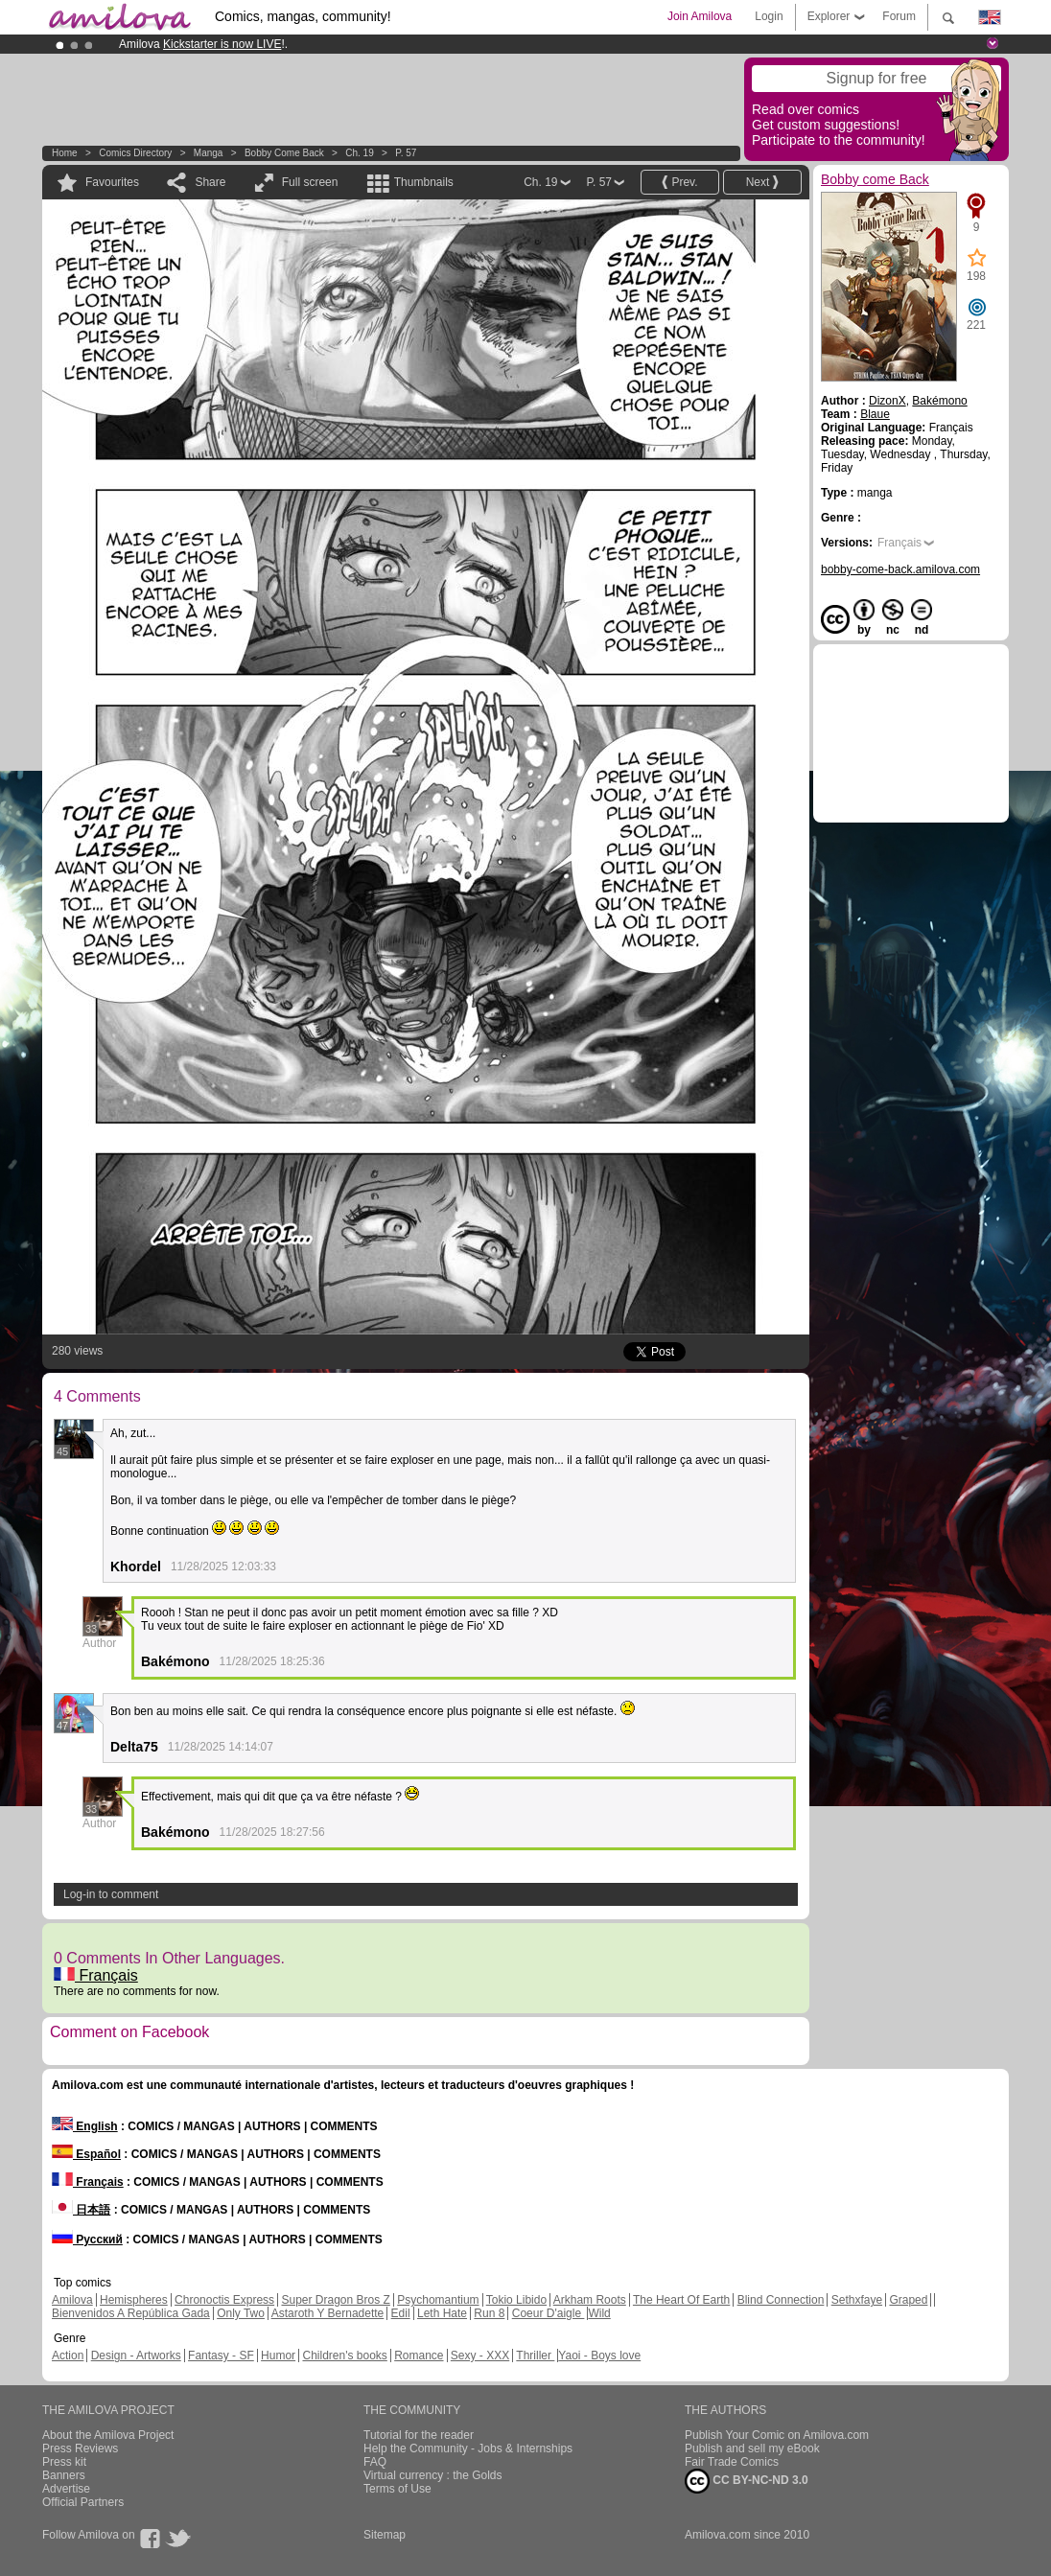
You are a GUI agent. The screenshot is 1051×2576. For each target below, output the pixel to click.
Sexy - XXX (480, 2355)
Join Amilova (699, 16)
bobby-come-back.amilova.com (900, 569)
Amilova (72, 2300)
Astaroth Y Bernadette (328, 2313)
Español (86, 2154)
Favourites (112, 182)
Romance (418, 2355)
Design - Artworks (136, 2355)
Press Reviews (80, 2448)
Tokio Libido (516, 2300)
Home (65, 153)
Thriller (535, 2355)
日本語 (81, 2209)
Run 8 (489, 2313)
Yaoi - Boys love (599, 2355)
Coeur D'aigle (548, 2313)
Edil (400, 2313)
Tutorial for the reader (418, 2435)
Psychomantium (438, 2300)
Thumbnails (424, 182)
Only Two (241, 2313)
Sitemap (384, 2534)
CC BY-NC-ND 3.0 (746, 2481)
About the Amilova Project (108, 2435)
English (85, 2126)
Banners (63, 2475)
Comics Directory (135, 153)
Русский (87, 2239)
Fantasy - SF (221, 2355)
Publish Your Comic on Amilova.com (777, 2435)
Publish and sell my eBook (752, 2448)
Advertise (66, 2488)
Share (210, 182)
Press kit (64, 2462)
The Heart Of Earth (681, 2300)
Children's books (344, 2355)
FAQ (374, 2462)
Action (67, 2355)
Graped (908, 2300)
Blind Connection (781, 2300)
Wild (599, 2313)
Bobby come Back (284, 153)
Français (96, 1975)
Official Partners (83, 2502)
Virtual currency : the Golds (432, 2475)
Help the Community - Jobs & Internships (467, 2448)
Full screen (310, 182)
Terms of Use (397, 2488)
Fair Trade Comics (732, 2462)
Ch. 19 (359, 153)
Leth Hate (442, 2313)
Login (768, 16)
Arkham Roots (589, 2300)
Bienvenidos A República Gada (131, 2313)
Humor (278, 2355)
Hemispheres (134, 2300)
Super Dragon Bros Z (335, 2300)
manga (208, 153)
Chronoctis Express (224, 2300)
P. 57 (405, 153)
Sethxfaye (856, 2300)
